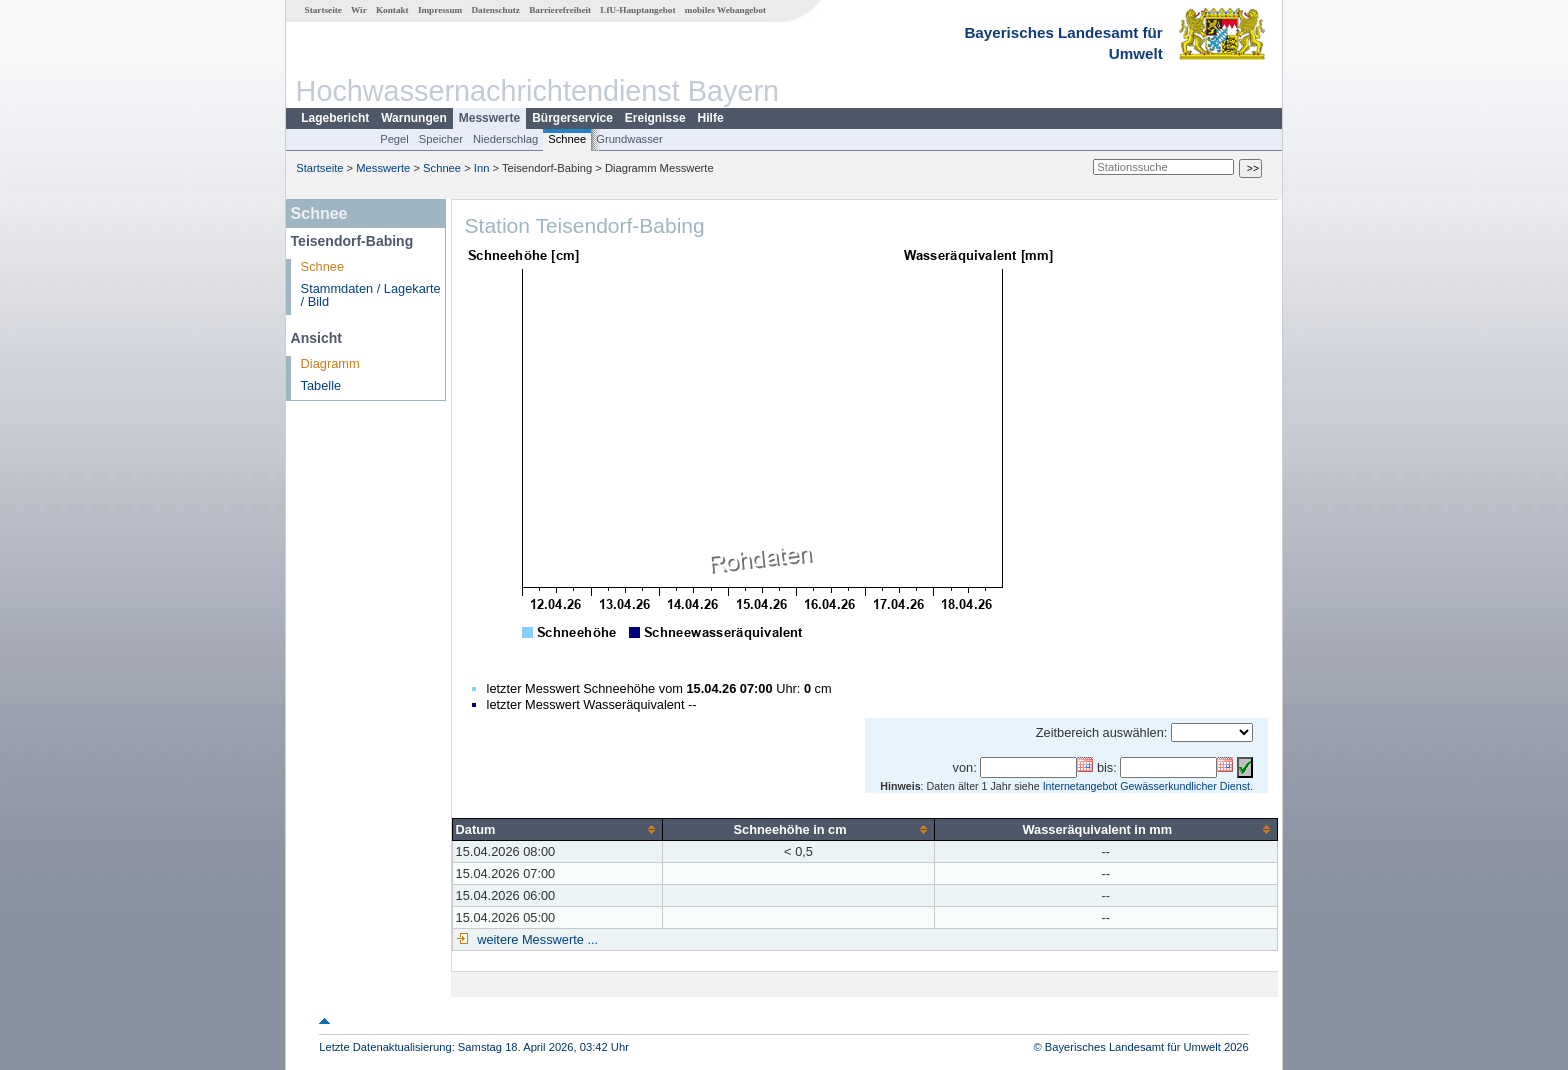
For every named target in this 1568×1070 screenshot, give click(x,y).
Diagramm (330, 363)
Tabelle (321, 385)
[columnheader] (557, 829)
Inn (482, 168)
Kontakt (392, 10)
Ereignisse (655, 118)
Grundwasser (629, 139)
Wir (359, 10)
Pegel (394, 139)
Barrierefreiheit (560, 10)
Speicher (441, 139)
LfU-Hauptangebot (637, 10)
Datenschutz (495, 10)
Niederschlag (505, 139)
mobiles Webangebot (725, 10)
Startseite (323, 10)
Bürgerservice (572, 118)
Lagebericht (335, 118)
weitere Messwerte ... (536, 939)
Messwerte (489, 118)
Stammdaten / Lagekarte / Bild (371, 295)
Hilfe (711, 118)
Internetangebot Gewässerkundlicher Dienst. (1148, 786)
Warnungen (414, 118)
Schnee (567, 139)
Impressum (440, 10)
